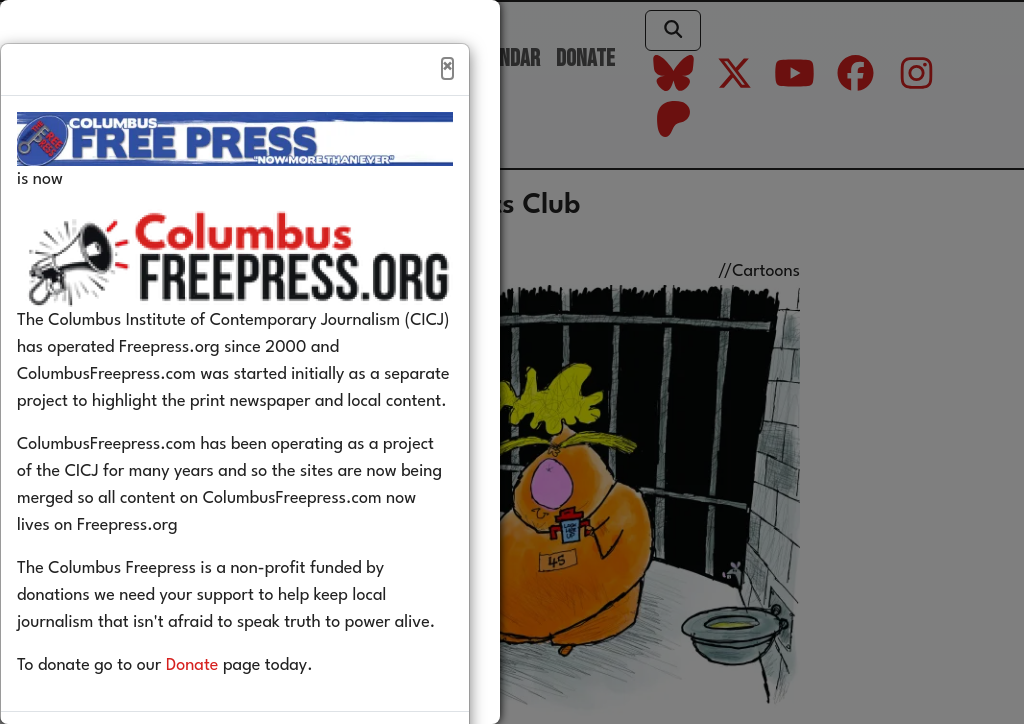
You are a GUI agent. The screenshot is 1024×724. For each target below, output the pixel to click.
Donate (222, 708)
